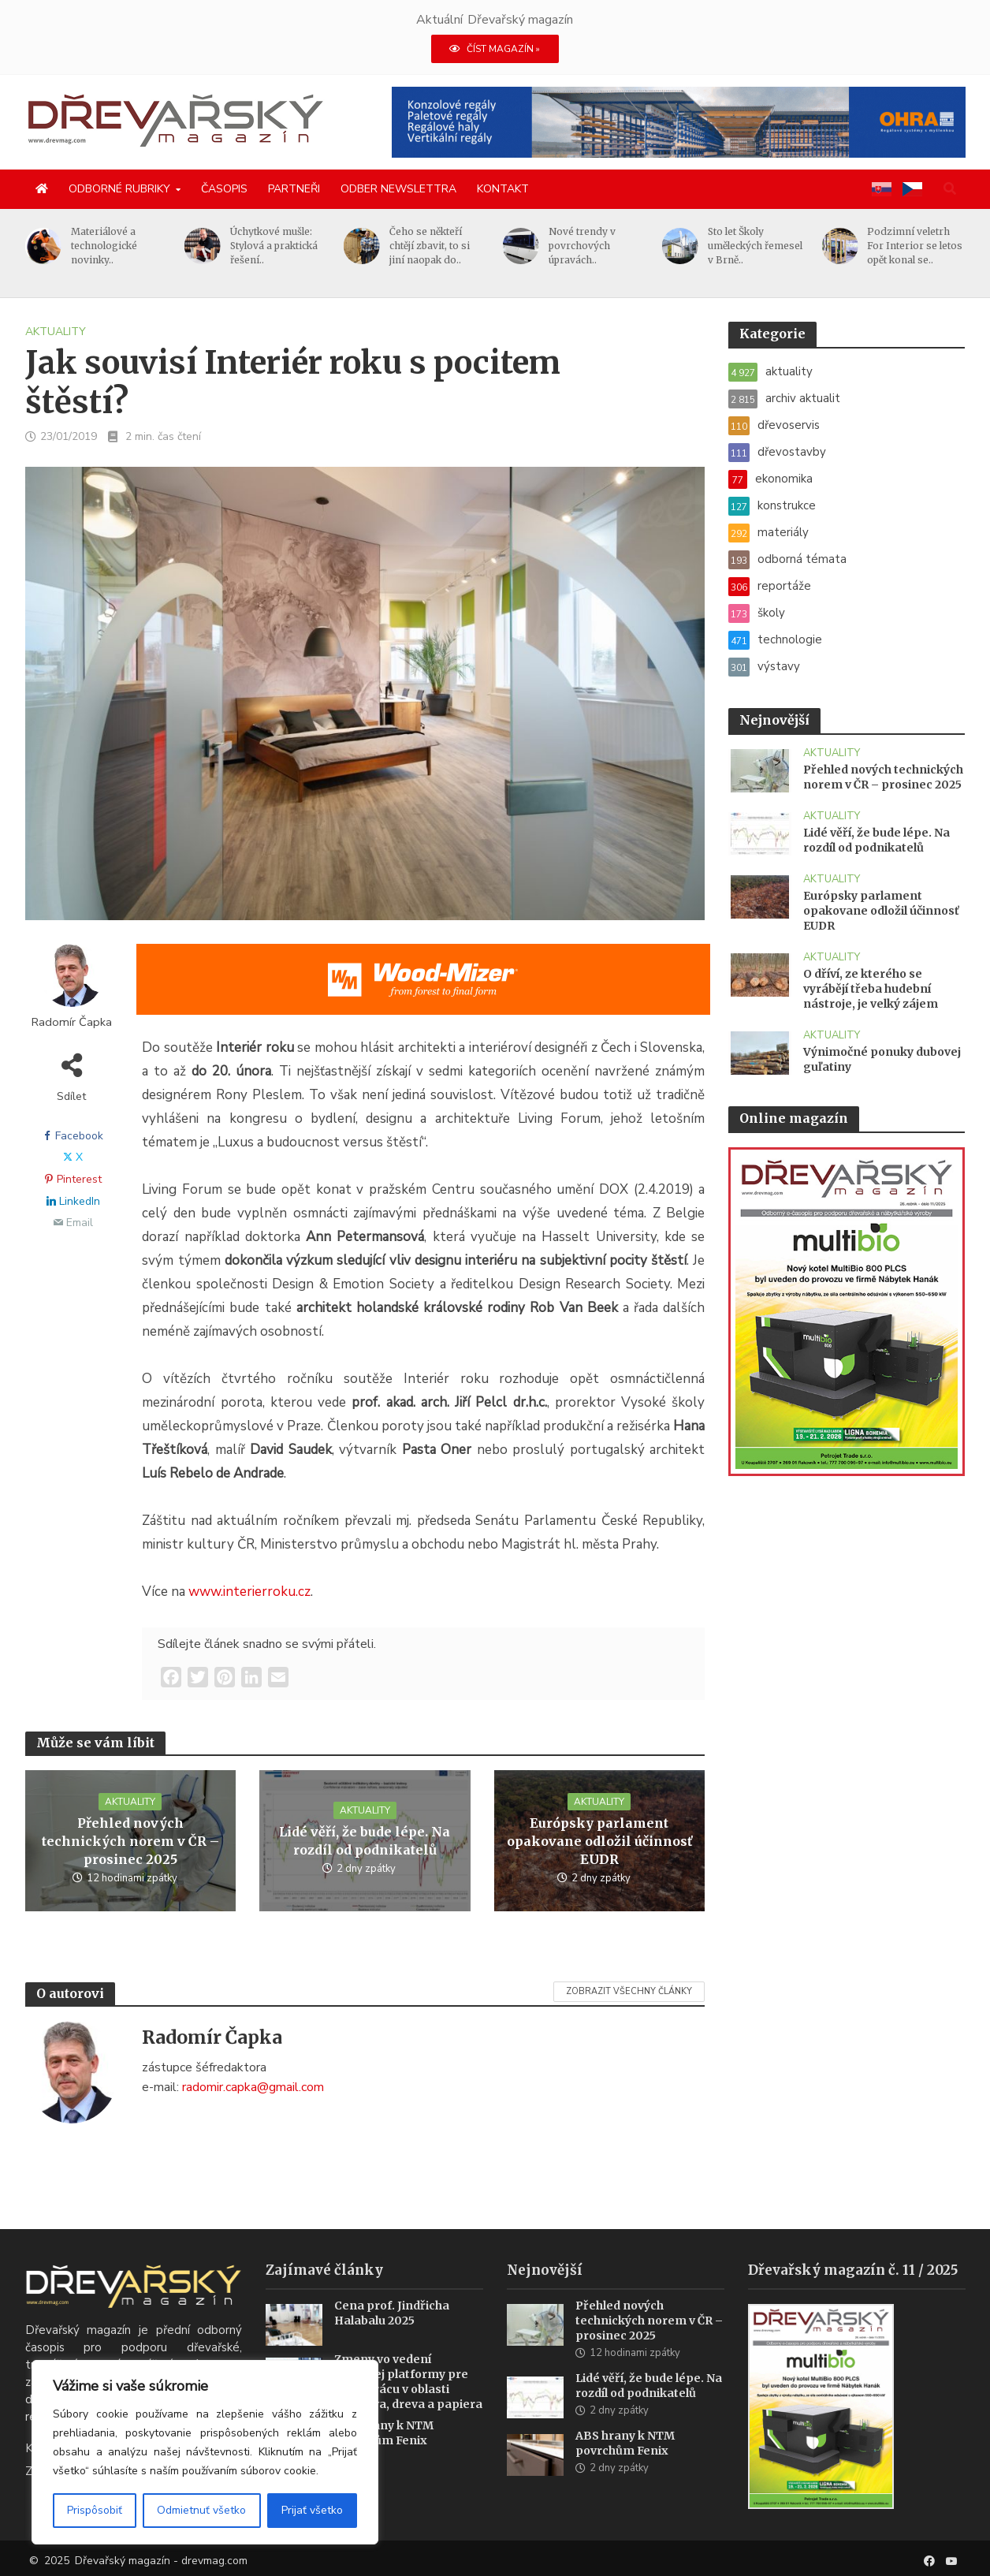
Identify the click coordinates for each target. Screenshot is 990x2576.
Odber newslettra (398, 188)
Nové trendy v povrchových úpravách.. (582, 246)
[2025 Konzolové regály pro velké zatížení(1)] (679, 121)
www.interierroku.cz (249, 1592)
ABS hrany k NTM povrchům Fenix (384, 2453)
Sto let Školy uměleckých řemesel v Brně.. (755, 246)
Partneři (294, 188)
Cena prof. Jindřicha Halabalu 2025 (391, 2332)
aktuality (55, 331)
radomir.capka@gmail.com (253, 2087)
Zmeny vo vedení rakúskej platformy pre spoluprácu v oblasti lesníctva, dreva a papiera (408, 2401)
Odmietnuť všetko (201, 2510)
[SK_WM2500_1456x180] (423, 989)
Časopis (224, 188)
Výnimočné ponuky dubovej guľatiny (882, 1059)
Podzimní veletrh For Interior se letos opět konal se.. (914, 246)
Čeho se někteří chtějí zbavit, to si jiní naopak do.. (429, 246)
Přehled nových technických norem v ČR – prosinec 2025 (130, 1841)
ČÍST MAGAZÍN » (494, 49)
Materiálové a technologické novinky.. (104, 246)
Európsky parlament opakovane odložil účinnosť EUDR (599, 1841)
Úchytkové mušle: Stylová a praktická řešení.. (274, 246)
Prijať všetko (312, 2510)
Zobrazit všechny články (629, 1991)
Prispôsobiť (94, 2510)
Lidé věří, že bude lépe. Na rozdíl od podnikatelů (364, 1841)
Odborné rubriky (119, 188)
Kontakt (503, 188)
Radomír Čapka (72, 1022)
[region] (205, 2452)
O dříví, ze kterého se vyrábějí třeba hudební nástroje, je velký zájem (870, 989)
